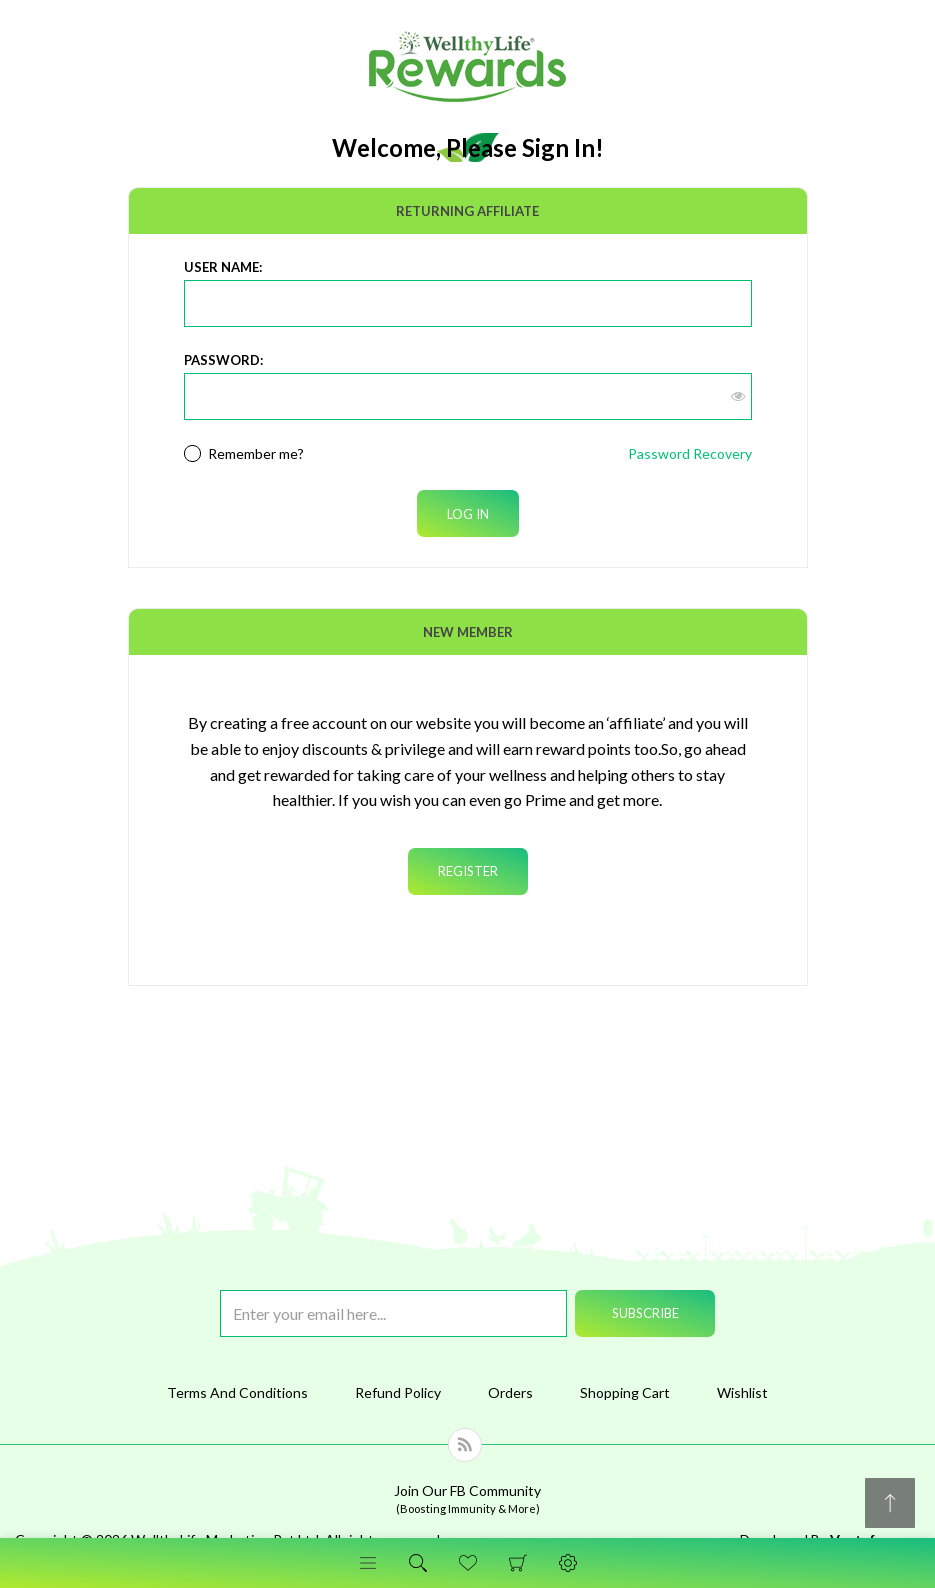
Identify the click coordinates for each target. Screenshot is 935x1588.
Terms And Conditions (237, 1392)
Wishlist (742, 1392)
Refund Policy (398, 1392)
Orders (510, 1392)
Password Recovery (690, 453)
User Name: (223, 267)
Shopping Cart (518, 1563)
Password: (223, 360)
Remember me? (256, 453)
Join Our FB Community (467, 1498)
